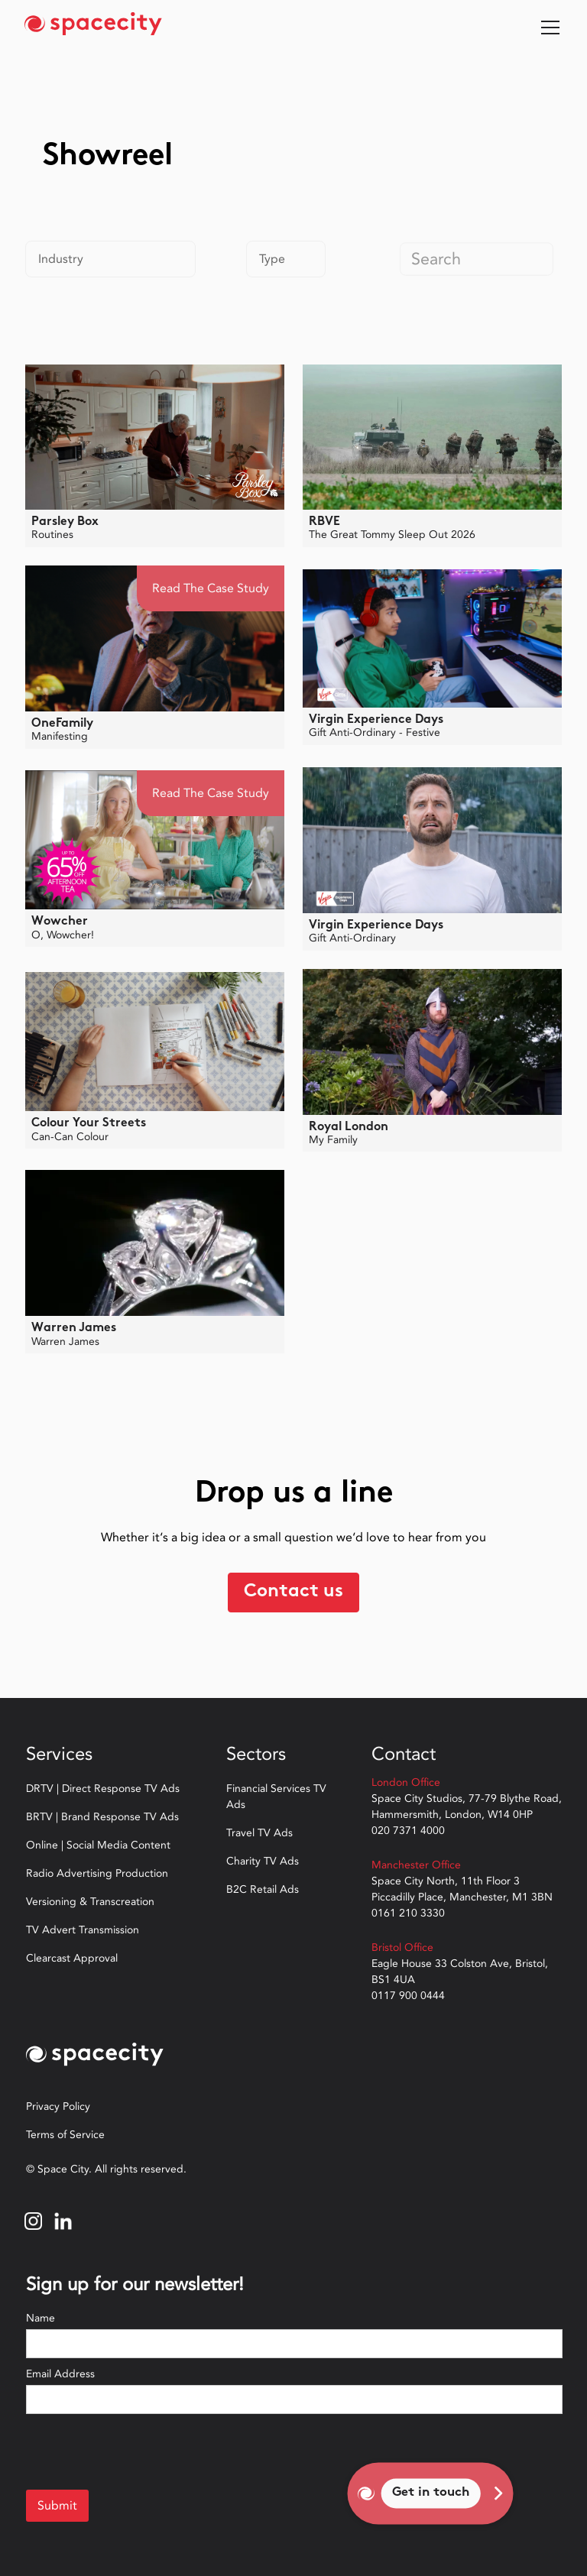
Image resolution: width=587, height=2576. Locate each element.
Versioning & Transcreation (90, 1901)
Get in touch (431, 2493)
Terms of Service (65, 2134)
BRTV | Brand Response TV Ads (102, 1817)
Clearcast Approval (72, 1958)
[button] (547, 27)
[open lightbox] (154, 437)
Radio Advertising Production (97, 1873)
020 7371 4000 (408, 1830)
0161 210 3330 (408, 1913)
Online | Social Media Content (98, 1845)
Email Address (60, 2374)
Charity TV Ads (262, 1861)
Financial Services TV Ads (276, 1796)
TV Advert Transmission (82, 1930)
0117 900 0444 (408, 1995)
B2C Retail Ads (262, 1889)
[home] (93, 27)
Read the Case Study (210, 588)
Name (40, 2318)
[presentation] (142, 2451)
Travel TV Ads (259, 1833)
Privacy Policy (58, 2106)
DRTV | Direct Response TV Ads (103, 1788)
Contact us (293, 1592)
